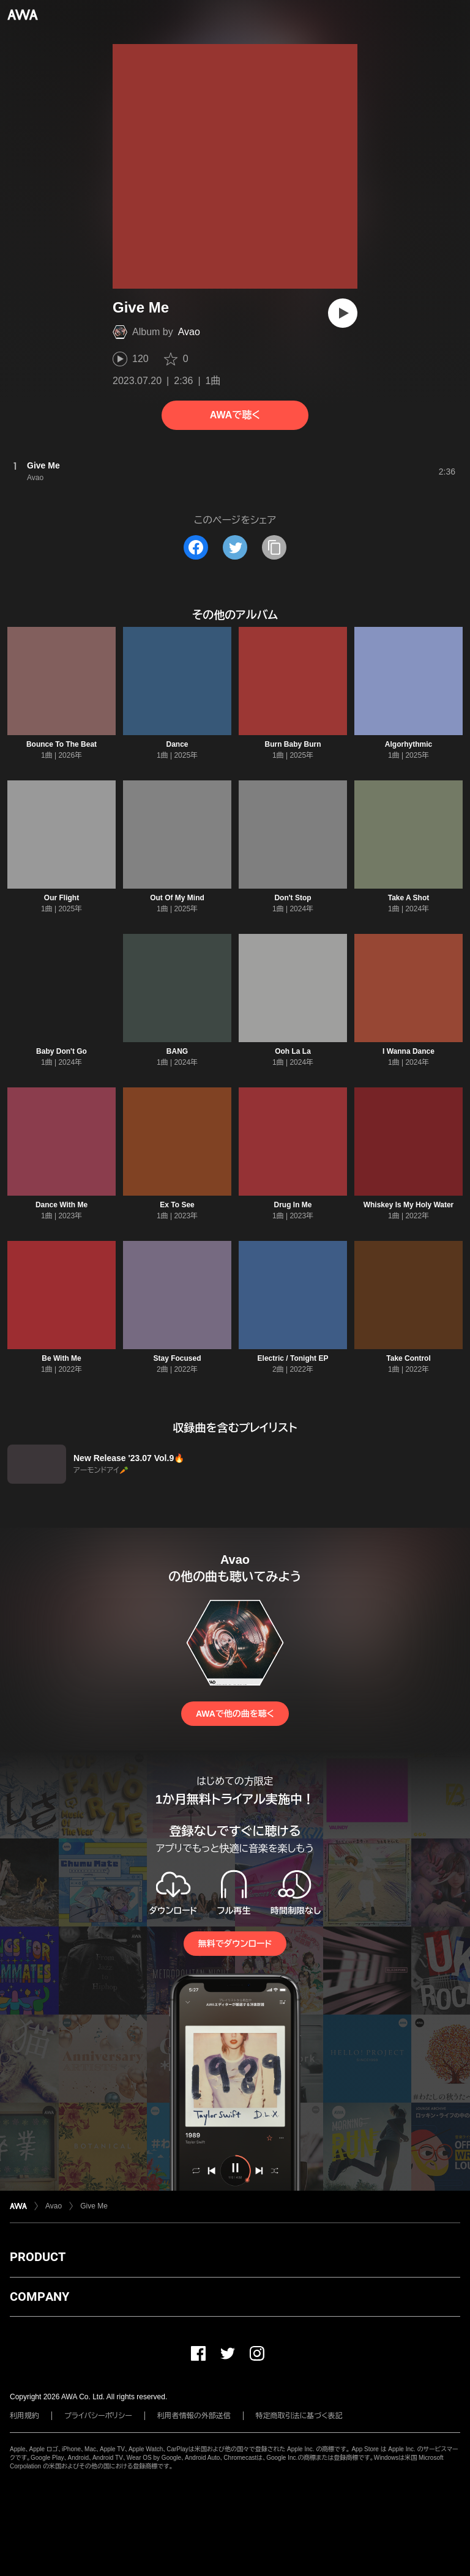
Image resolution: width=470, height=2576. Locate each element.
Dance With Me (61, 1205)
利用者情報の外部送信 (194, 2415)
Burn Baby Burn (292, 744)
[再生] (342, 313)
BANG (177, 1051)
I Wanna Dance (408, 1051)
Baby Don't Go (61, 1051)
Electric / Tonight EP (293, 1358)
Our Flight (61, 898)
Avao (189, 332)
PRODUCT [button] (37, 2256)
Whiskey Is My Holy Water (409, 1205)
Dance (177, 744)
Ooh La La (293, 1051)
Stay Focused (177, 1358)
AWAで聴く (235, 415)
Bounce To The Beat (61, 744)
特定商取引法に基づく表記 (299, 2415)
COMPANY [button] (39, 2296)
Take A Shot (409, 898)
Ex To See (177, 1205)
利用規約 (24, 2415)
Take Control (408, 1358)
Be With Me (61, 1358)
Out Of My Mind (177, 898)
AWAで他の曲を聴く (235, 1714)
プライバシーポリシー (98, 2415)
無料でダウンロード (235, 1944)
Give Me (94, 2206)
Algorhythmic (408, 744)
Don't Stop (292, 898)
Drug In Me (293, 1205)
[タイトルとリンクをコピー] (274, 547)
